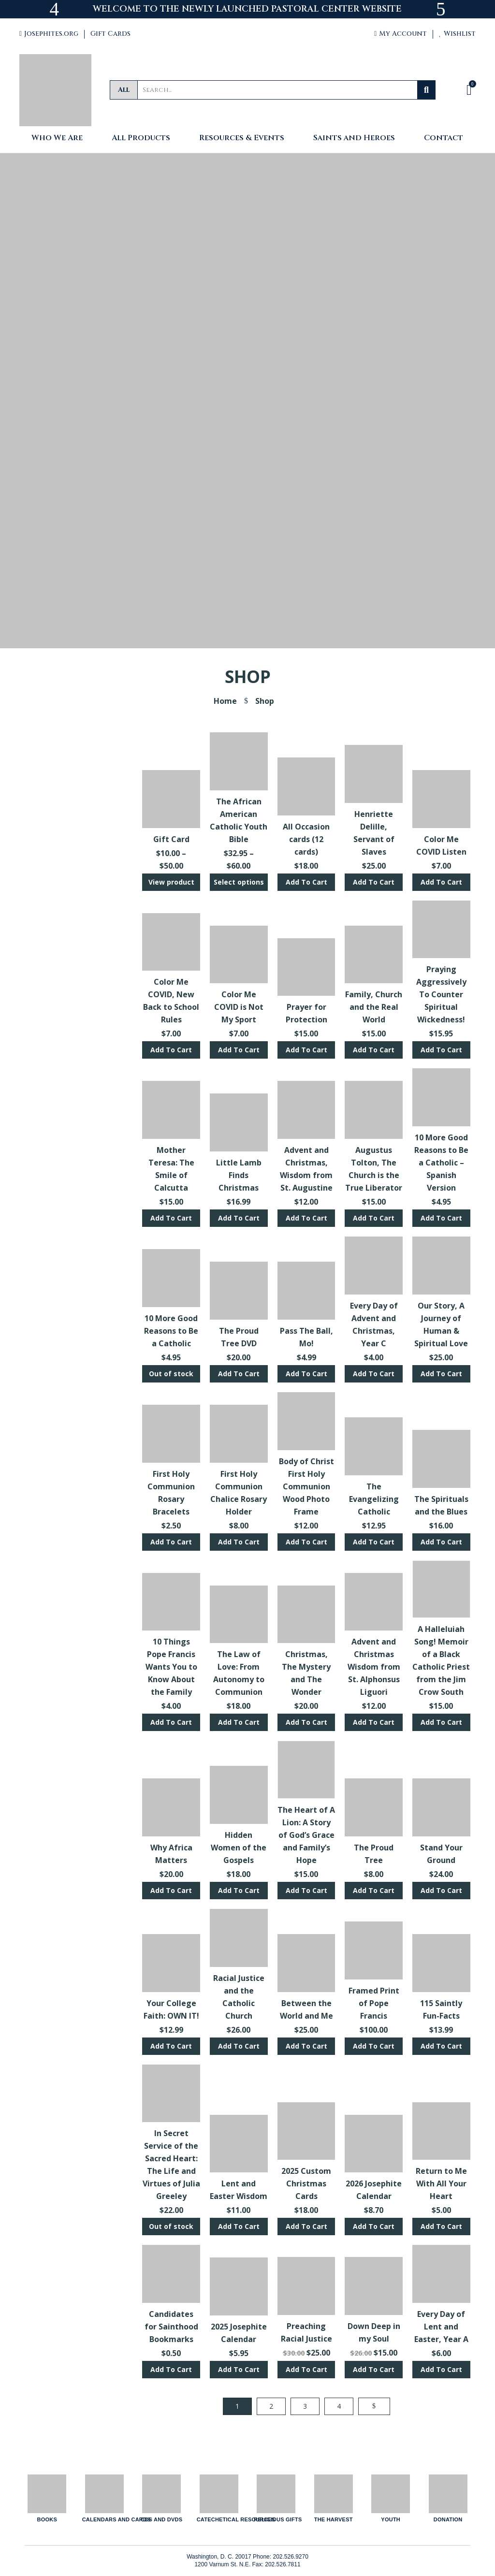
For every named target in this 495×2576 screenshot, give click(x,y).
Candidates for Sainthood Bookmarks (171, 2326)
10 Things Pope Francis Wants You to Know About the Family (171, 1666)
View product (171, 882)
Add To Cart (306, 882)
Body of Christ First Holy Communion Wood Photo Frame (306, 1486)
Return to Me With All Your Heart (441, 2183)
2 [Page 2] (271, 2406)
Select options (239, 882)
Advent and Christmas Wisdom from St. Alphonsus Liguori (374, 1666)
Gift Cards (110, 33)
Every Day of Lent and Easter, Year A (441, 2326)
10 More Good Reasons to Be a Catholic (171, 1331)
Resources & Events (241, 138)
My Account (400, 33)
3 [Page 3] (305, 2406)
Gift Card (171, 839)
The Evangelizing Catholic (374, 1499)
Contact (443, 138)
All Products (141, 138)
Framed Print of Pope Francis (374, 2003)
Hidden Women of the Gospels (238, 1847)
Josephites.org (48, 33)
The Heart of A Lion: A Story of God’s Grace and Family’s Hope (306, 1835)
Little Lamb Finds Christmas (239, 1175)
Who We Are (57, 138)
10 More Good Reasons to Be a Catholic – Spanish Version (441, 1162)
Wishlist (457, 33)
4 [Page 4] (339, 2406)
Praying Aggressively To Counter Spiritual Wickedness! (441, 994)
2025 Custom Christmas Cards (306, 2183)
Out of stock (171, 1373)
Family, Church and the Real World (373, 1007)
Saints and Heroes (354, 138)
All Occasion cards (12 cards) (306, 839)
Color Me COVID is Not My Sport (238, 1007)
